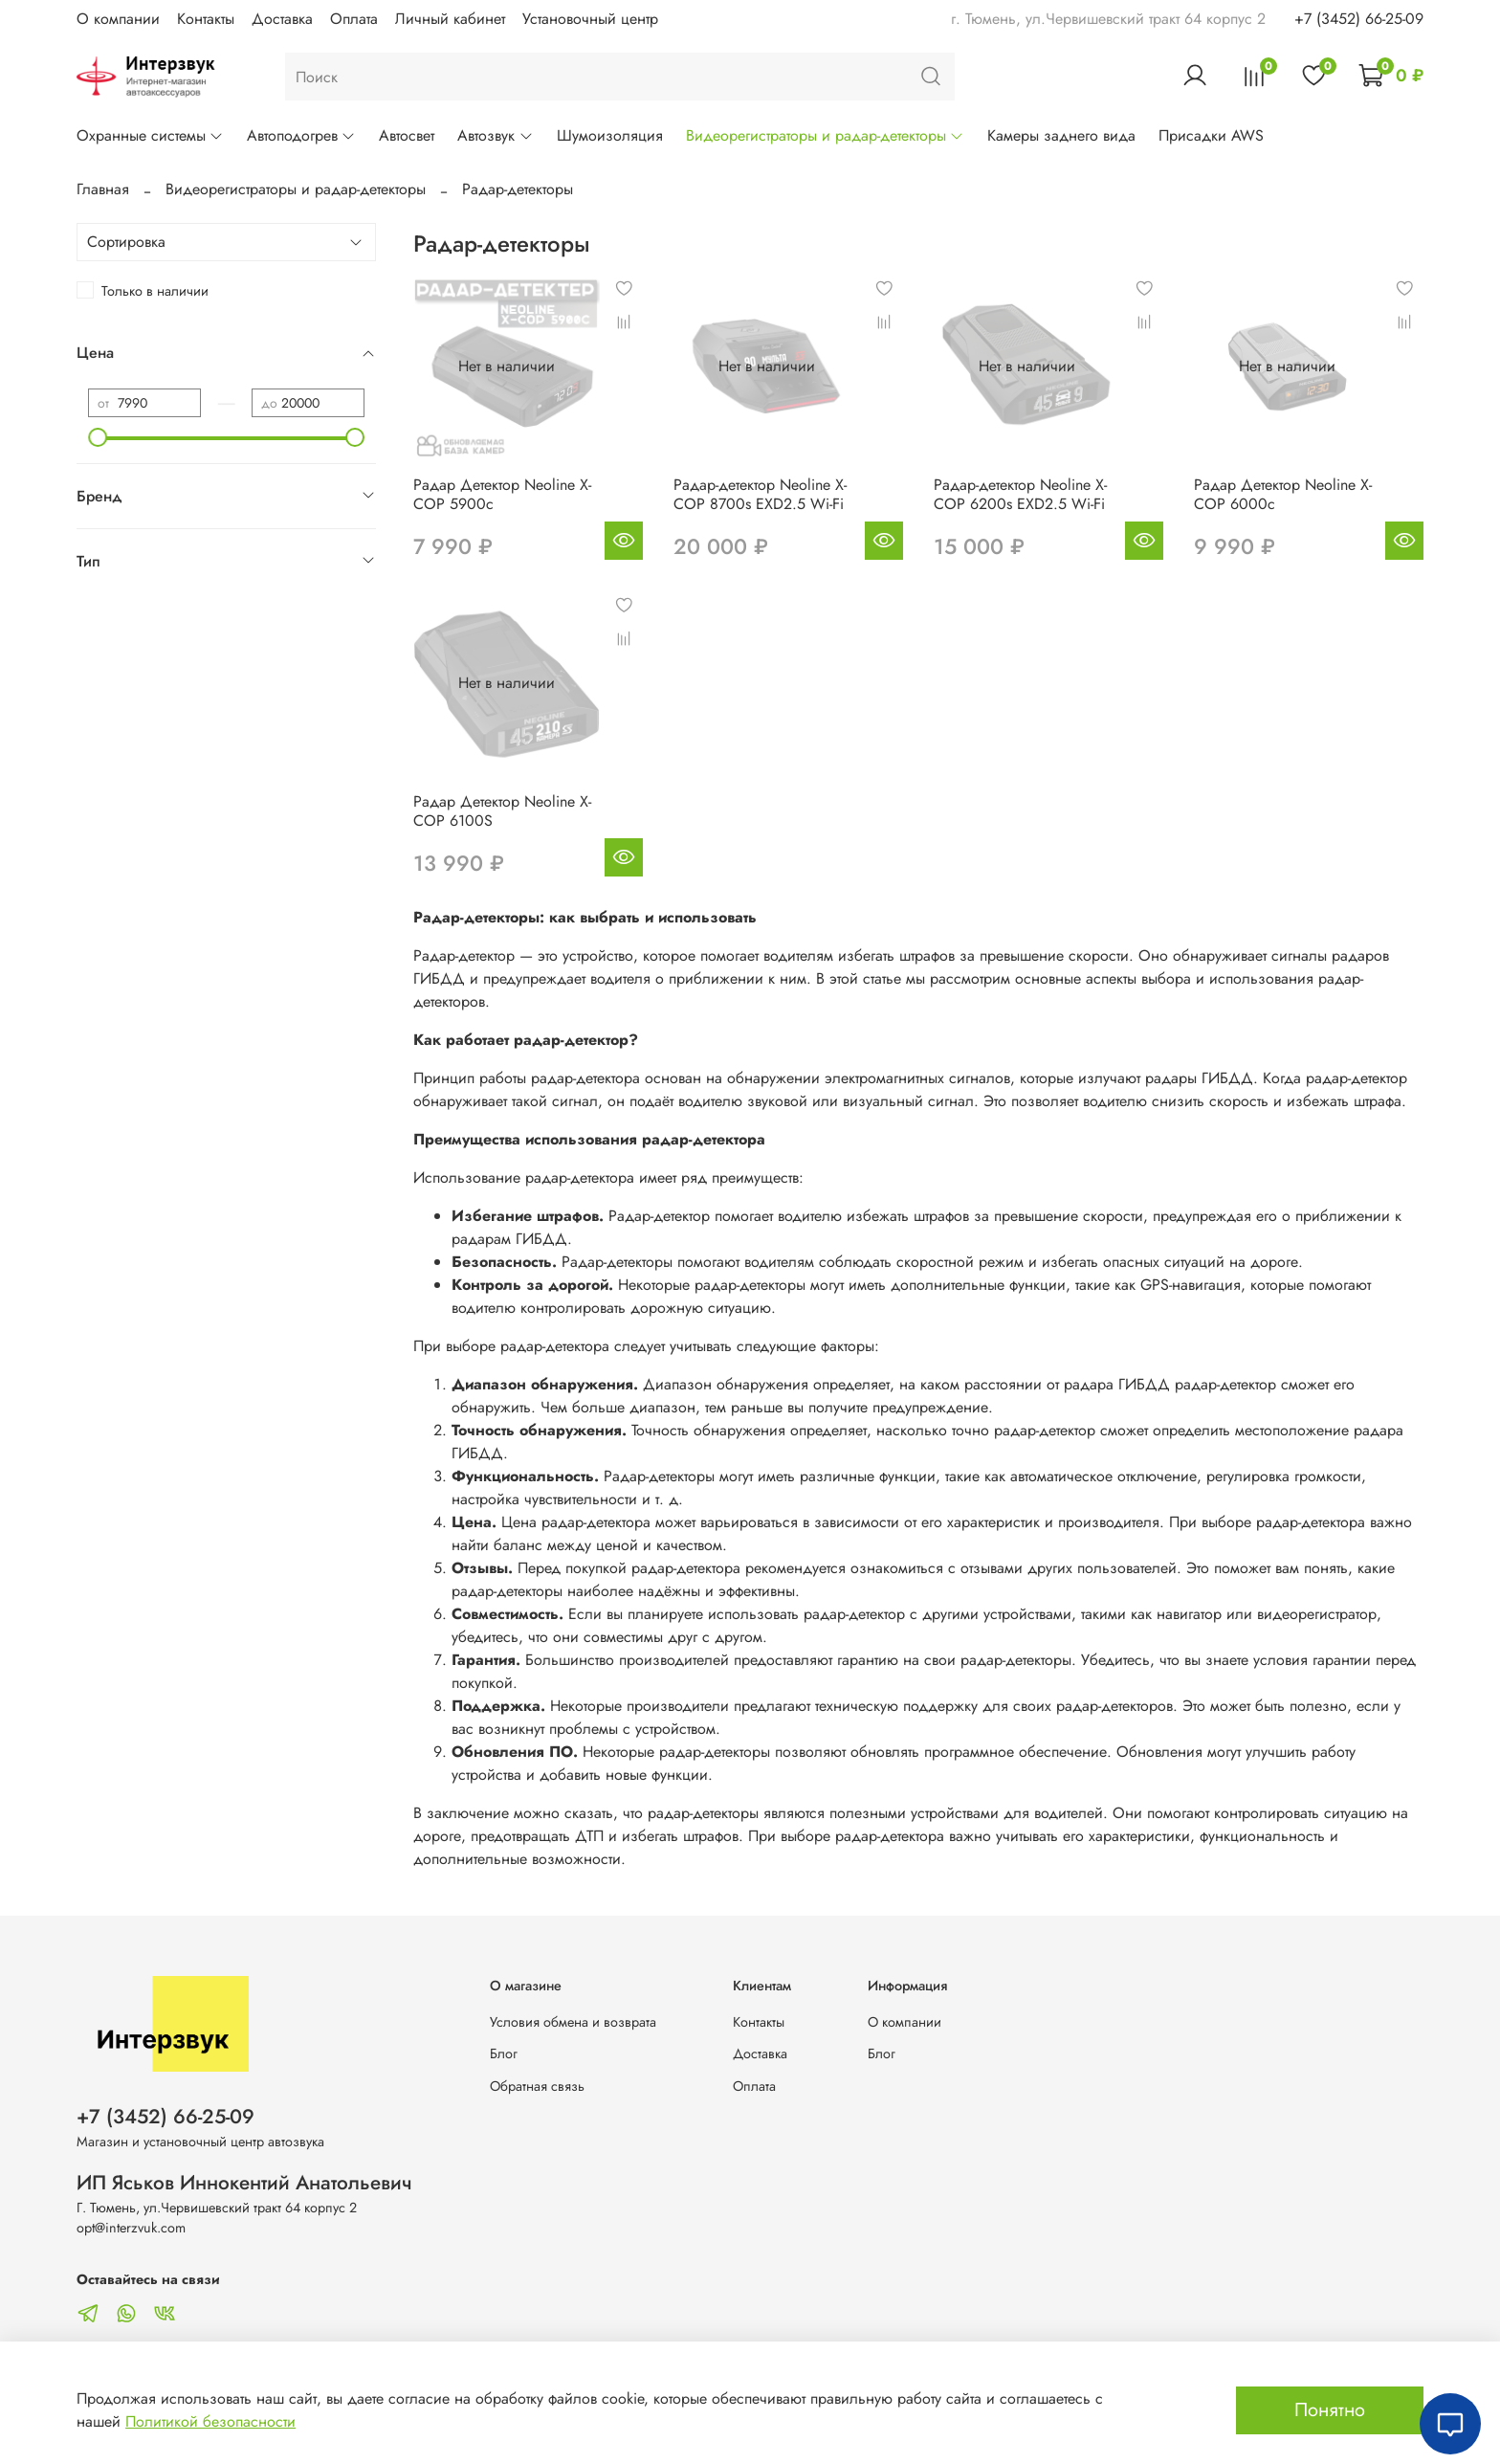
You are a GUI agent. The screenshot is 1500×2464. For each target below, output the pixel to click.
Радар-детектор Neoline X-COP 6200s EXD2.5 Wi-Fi (1020, 494)
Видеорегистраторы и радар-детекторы (825, 135)
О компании (118, 19)
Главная (103, 189)
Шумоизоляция (610, 135)
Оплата (354, 19)
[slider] (97, 437)
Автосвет (406, 135)
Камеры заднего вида (1061, 135)
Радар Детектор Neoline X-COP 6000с (1283, 494)
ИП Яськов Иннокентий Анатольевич (244, 2182)
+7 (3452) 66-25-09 (1358, 19)
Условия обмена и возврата (573, 2021)
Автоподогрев (301, 135)
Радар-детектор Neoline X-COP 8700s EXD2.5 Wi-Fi (760, 494)
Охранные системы (150, 135)
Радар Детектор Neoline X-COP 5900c (502, 494)
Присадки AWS (1211, 135)
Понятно (1329, 2410)
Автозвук (495, 135)
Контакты (205, 19)
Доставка (282, 19)
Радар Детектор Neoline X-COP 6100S (502, 811)
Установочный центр (590, 19)
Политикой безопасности (210, 2421)
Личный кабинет (450, 19)
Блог (504, 2053)
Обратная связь (537, 2086)
